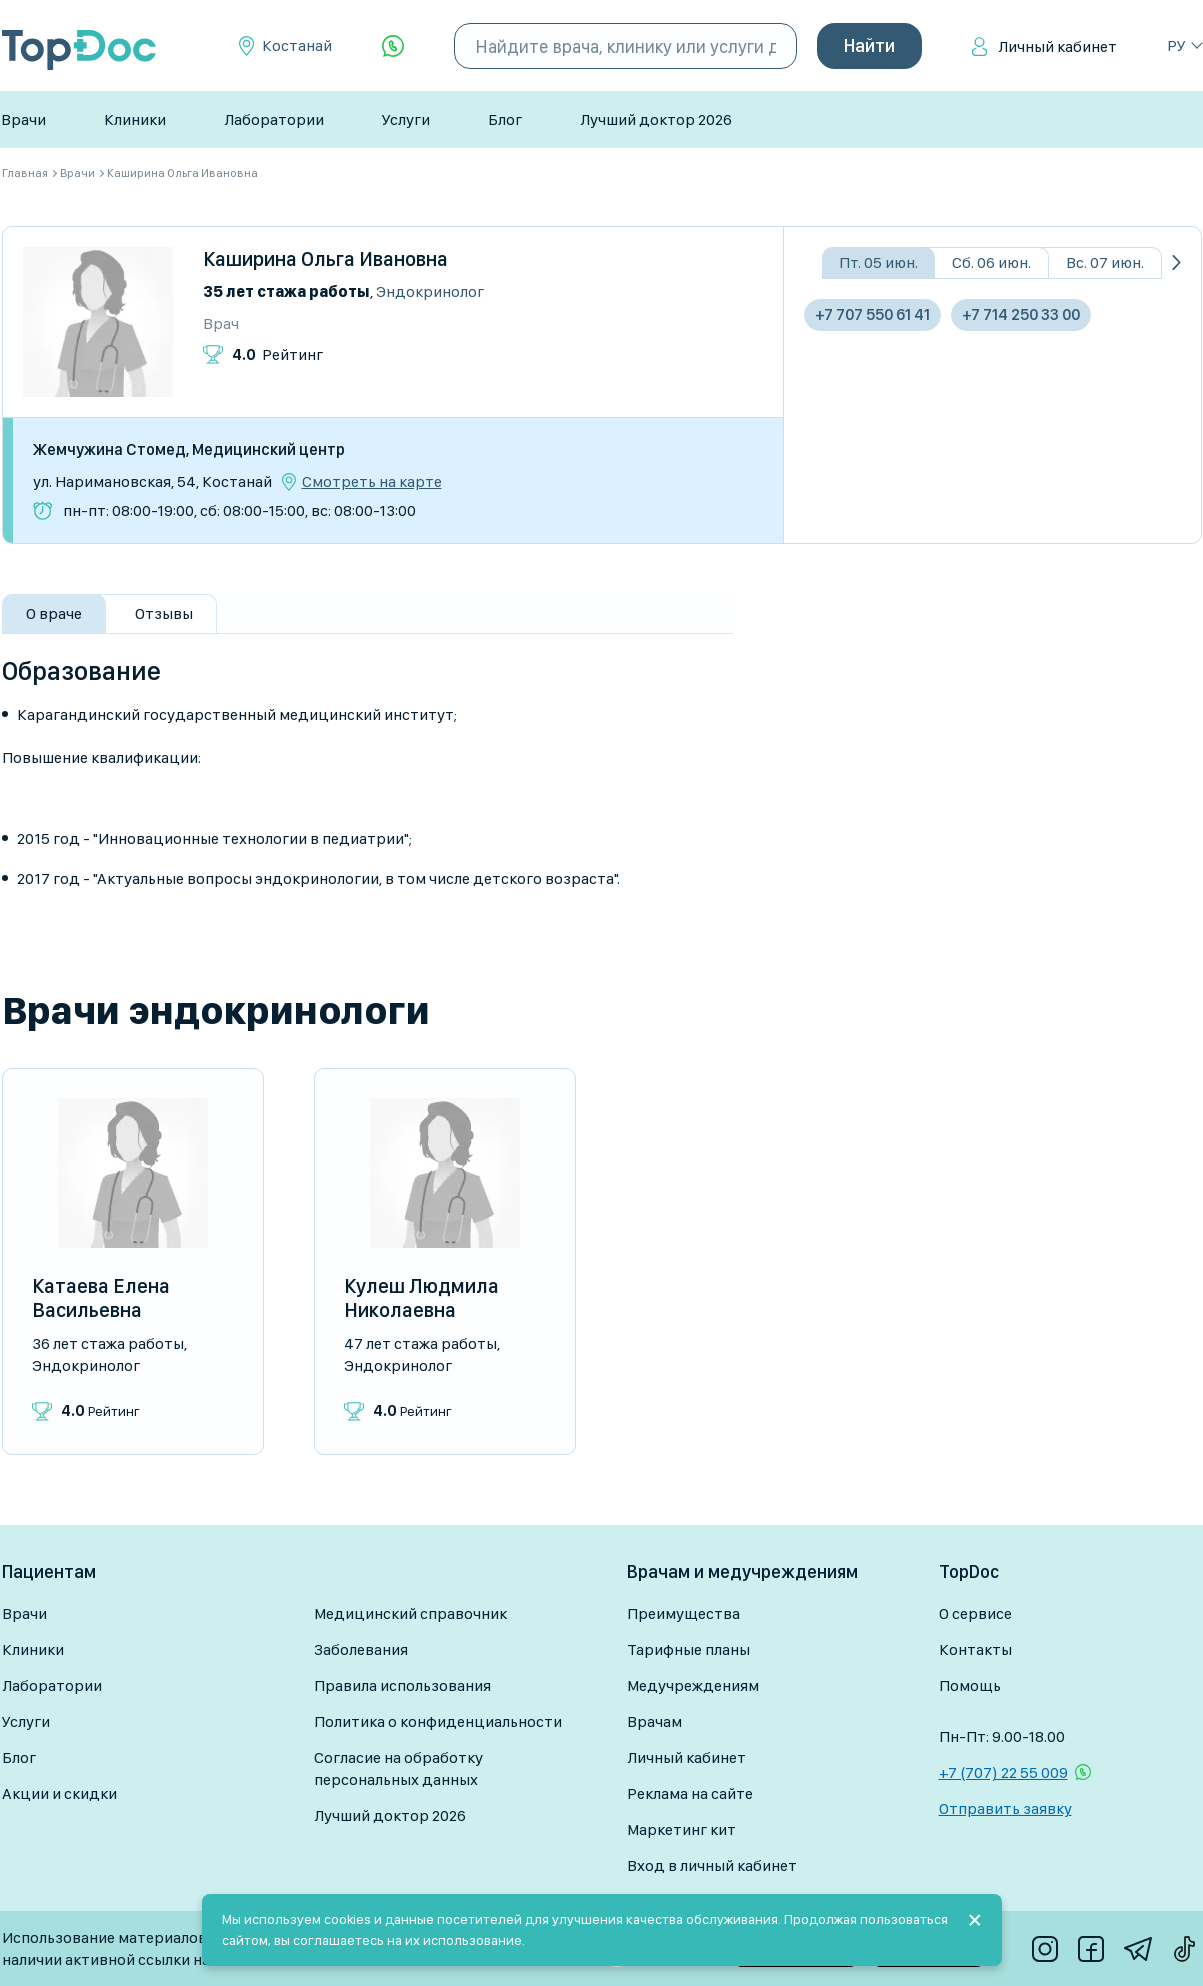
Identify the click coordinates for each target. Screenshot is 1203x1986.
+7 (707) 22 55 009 (1003, 1772)
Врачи (23, 119)
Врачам (654, 1721)
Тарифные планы (688, 1649)
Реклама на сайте (690, 1793)
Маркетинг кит (681, 1829)
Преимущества (683, 1613)
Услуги (406, 119)
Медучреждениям (693, 1685)
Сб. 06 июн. (991, 262)
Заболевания (361, 1649)
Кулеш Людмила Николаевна (421, 1298)
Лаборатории (274, 119)
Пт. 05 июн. (878, 262)
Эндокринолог (430, 291)
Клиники (135, 119)
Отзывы (164, 613)
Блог (505, 119)
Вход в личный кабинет (712, 1865)
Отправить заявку (1005, 1808)
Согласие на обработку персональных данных (398, 1768)
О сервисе (975, 1613)
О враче (54, 613)
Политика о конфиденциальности (438, 1721)
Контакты (975, 1649)
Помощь (970, 1685)
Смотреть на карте (372, 482)
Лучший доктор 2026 (656, 119)
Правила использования (402, 1685)
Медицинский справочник (410, 1613)
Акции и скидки (59, 1793)
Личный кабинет (1057, 46)
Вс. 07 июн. (1105, 262)
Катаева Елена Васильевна (101, 1298)
